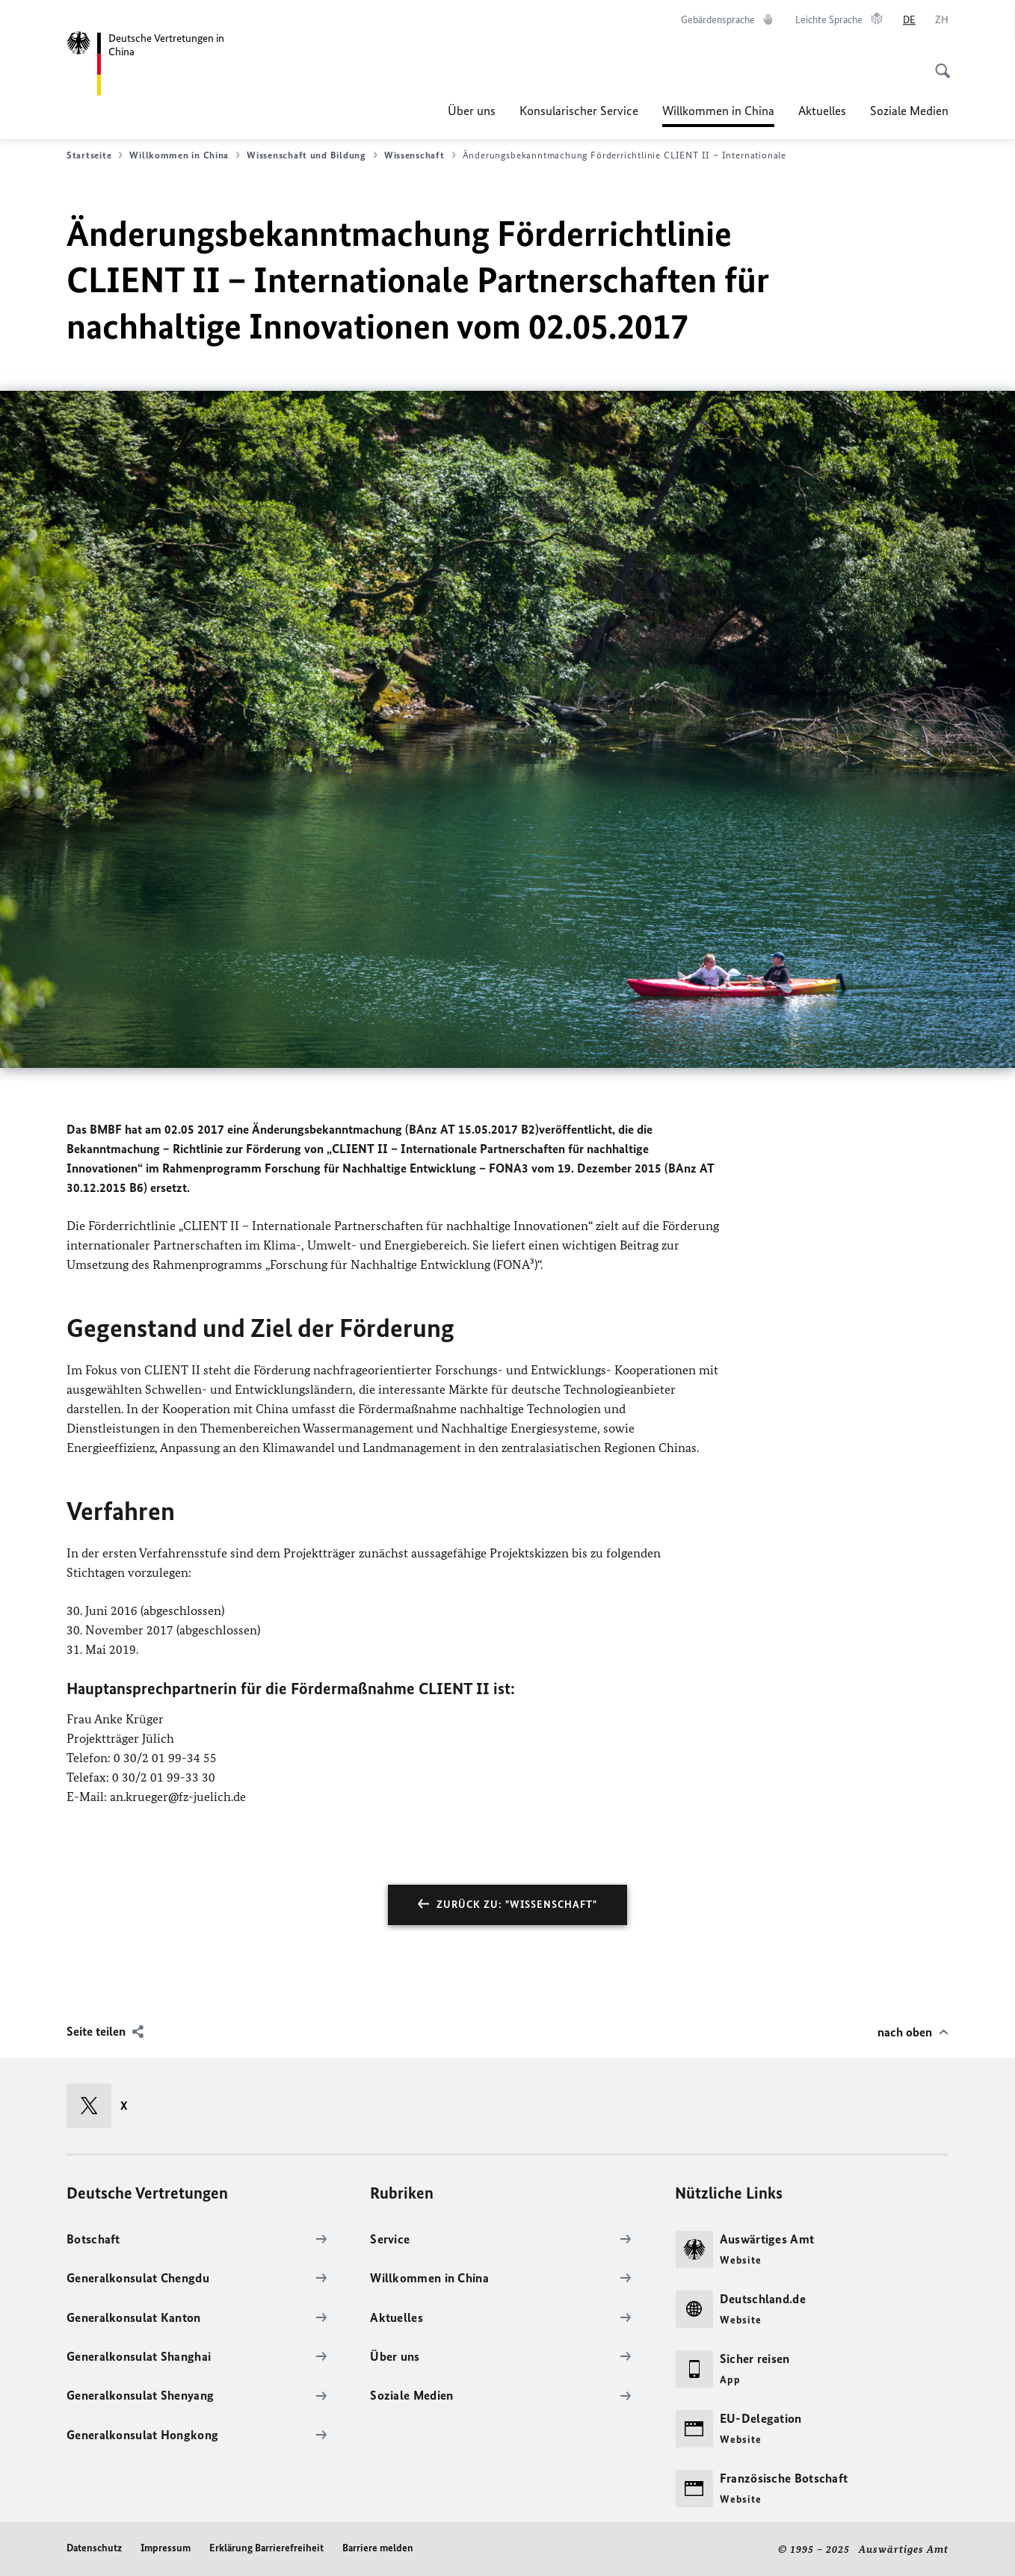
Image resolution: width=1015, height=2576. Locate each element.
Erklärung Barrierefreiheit (266, 2548)
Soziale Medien (909, 110)
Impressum (166, 2548)
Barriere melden (377, 2548)
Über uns (472, 110)
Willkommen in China (718, 110)
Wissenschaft (420, 155)
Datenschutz (94, 2548)
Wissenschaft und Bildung (312, 155)
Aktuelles (822, 110)
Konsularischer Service (578, 110)
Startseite (95, 155)
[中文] (941, 20)
